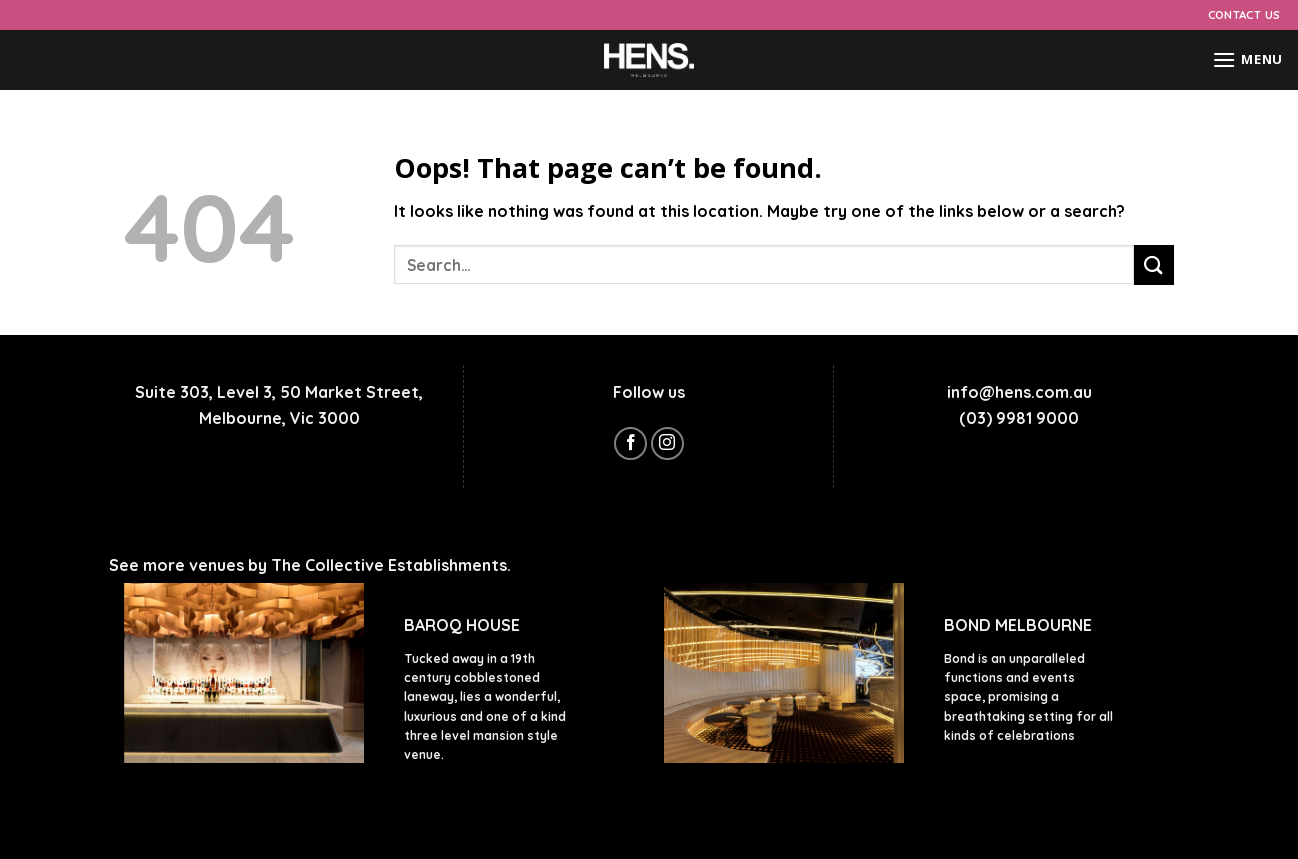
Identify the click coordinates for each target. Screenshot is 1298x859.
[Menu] (1247, 59)
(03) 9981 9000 (1019, 418)
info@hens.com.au (1019, 392)
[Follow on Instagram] (667, 443)
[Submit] (1154, 264)
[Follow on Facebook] (630, 443)
